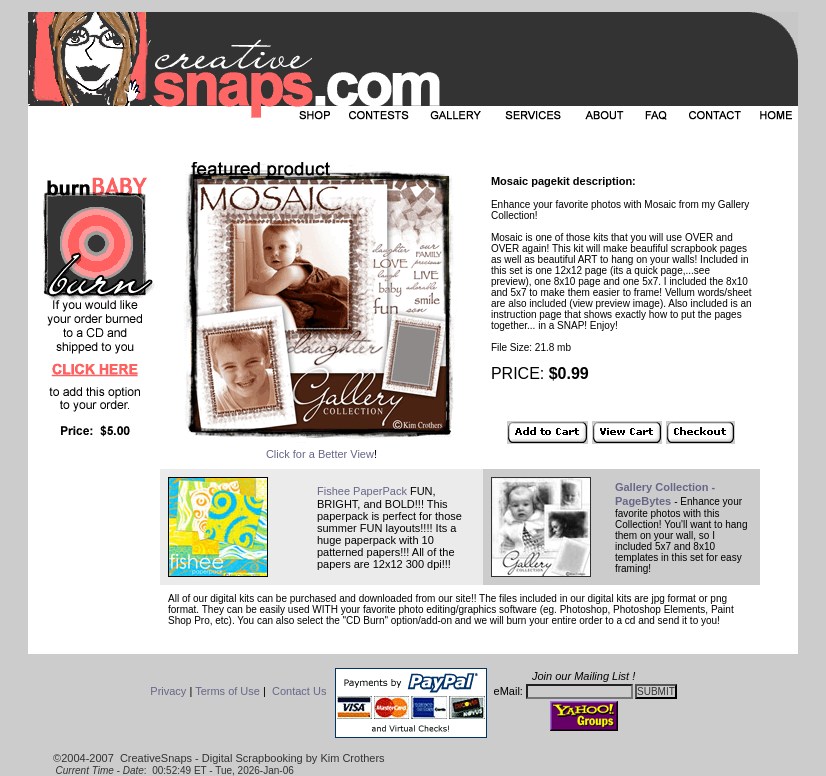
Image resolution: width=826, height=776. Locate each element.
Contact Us (299, 691)
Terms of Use (227, 691)
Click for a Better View (320, 454)
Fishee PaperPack (362, 491)
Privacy (168, 691)
